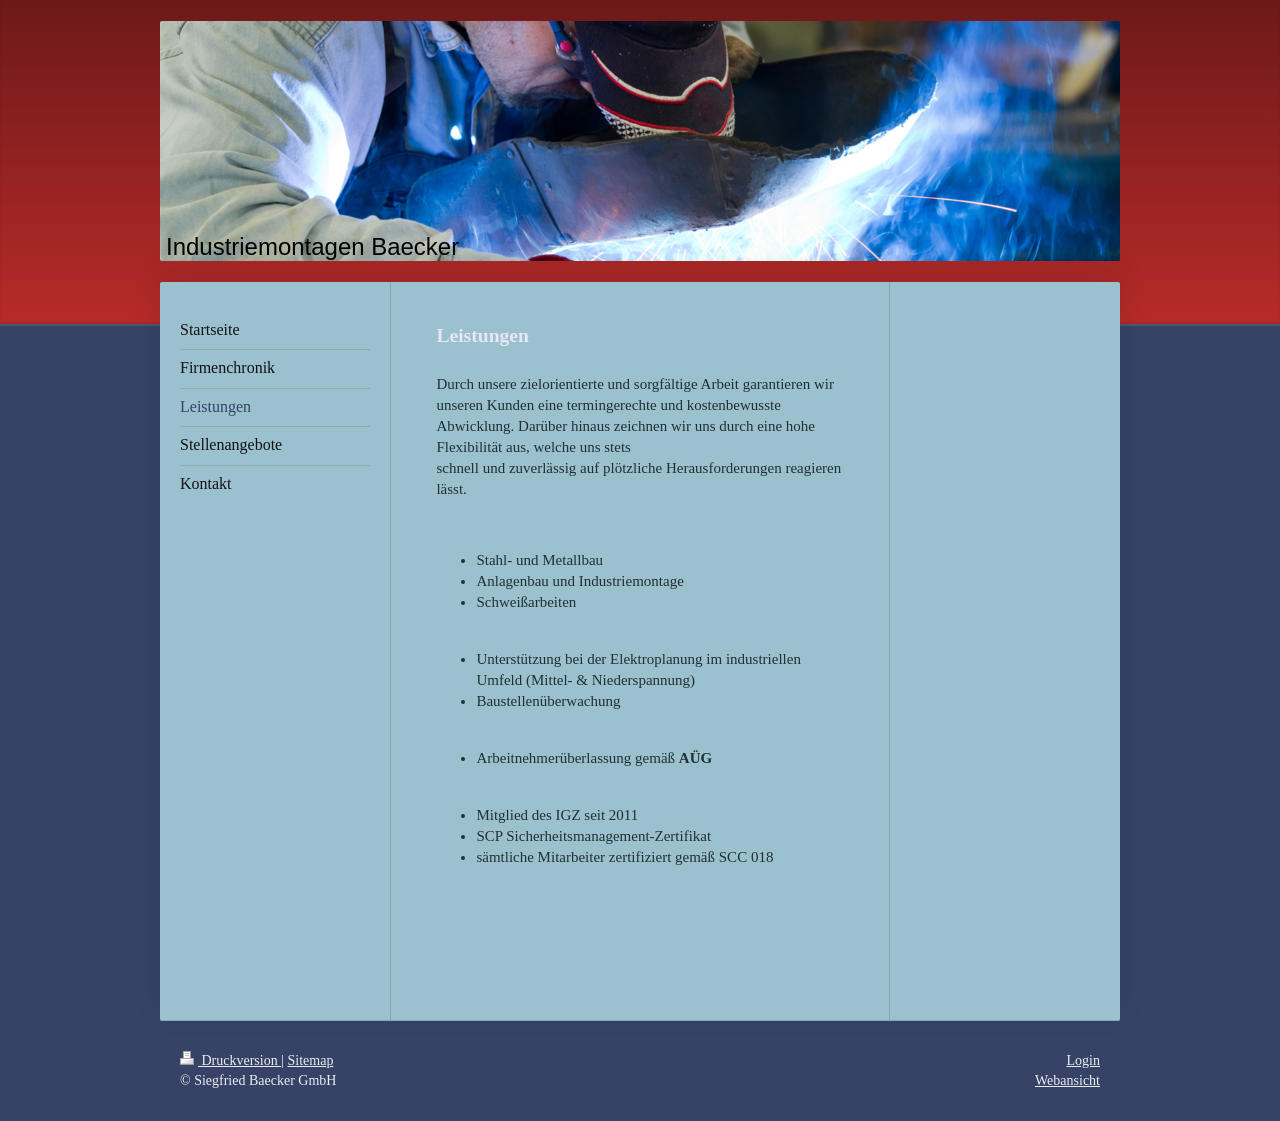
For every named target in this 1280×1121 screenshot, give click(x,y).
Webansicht (1067, 1080)
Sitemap (311, 1060)
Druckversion (230, 1060)
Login (1083, 1060)
